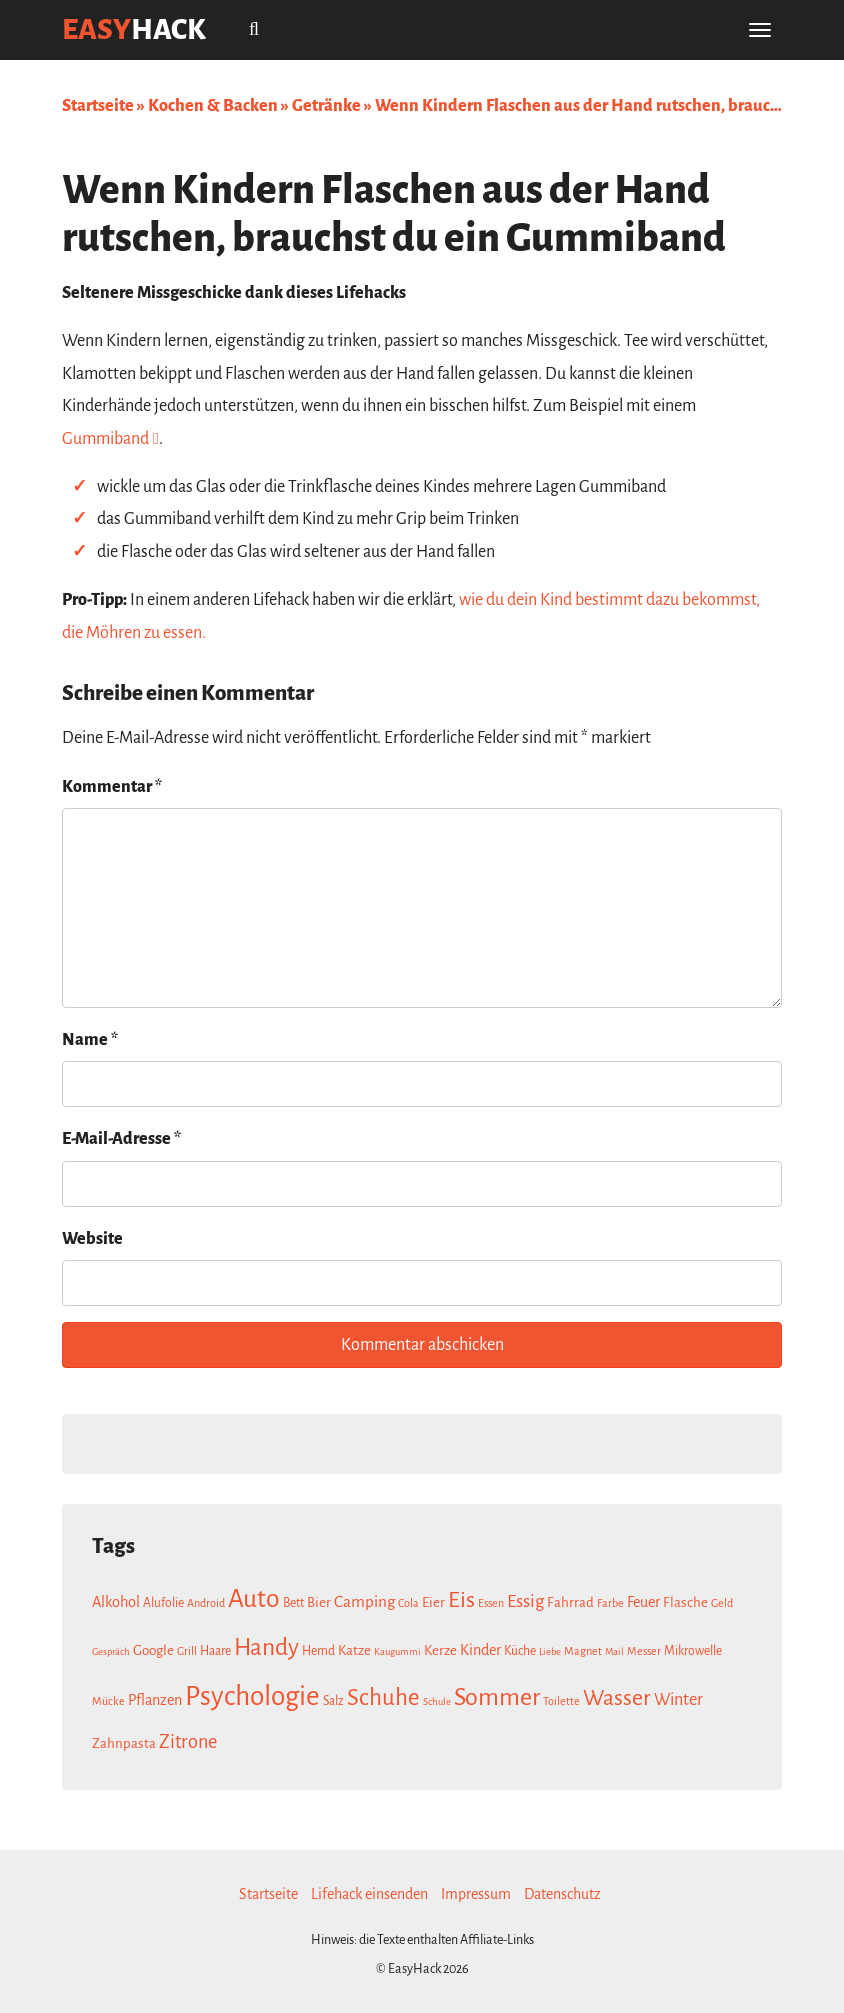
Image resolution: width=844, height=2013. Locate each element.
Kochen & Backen (213, 106)
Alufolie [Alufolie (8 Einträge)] (163, 1603)
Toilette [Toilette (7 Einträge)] (561, 1701)
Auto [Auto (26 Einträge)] (254, 1599)
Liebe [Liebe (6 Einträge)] (550, 1651)
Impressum (476, 1894)
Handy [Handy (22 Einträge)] (266, 1647)
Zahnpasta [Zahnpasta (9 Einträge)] (124, 1743)
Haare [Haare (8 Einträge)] (215, 1651)
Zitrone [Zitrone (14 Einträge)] (188, 1742)
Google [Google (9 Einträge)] (153, 1650)
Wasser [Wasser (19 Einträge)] (617, 1698)
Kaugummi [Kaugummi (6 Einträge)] (397, 1651)
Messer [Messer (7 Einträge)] (644, 1651)
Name (90, 1040)
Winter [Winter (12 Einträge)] (678, 1699)
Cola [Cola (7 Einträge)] (408, 1603)
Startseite (98, 106)
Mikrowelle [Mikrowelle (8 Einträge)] (693, 1651)
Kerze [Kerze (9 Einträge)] (440, 1650)
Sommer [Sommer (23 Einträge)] (497, 1697)
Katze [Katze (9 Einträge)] (354, 1650)
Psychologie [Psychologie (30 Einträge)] (252, 1696)
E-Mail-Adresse (121, 1139)
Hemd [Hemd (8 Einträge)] (318, 1651)
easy (134, 29)
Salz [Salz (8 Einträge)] (333, 1701)
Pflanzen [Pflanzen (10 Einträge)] (155, 1700)
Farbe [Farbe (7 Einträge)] (610, 1603)
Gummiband (105, 439)
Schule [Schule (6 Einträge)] (437, 1701)
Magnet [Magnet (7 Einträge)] (583, 1651)
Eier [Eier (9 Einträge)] (433, 1602)
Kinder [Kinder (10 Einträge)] (480, 1650)
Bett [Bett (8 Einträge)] (293, 1603)
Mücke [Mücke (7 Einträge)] (108, 1701)
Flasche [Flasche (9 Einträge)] (685, 1602)
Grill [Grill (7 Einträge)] (187, 1651)
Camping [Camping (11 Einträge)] (364, 1601)
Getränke (326, 106)
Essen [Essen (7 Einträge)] (491, 1603)
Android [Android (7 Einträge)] (206, 1603)
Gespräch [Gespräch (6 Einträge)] (111, 1651)
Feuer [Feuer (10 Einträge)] (643, 1602)
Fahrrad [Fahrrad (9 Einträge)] (570, 1602)
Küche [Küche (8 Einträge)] (520, 1651)
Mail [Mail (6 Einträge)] (614, 1651)
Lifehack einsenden (369, 1894)
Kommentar (112, 787)
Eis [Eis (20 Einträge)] (461, 1600)
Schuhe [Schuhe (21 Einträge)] (383, 1697)
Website (92, 1239)
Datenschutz (562, 1894)
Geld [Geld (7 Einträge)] (722, 1603)
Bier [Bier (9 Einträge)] (319, 1602)
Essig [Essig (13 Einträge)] (525, 1601)
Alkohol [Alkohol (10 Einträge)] (116, 1602)
